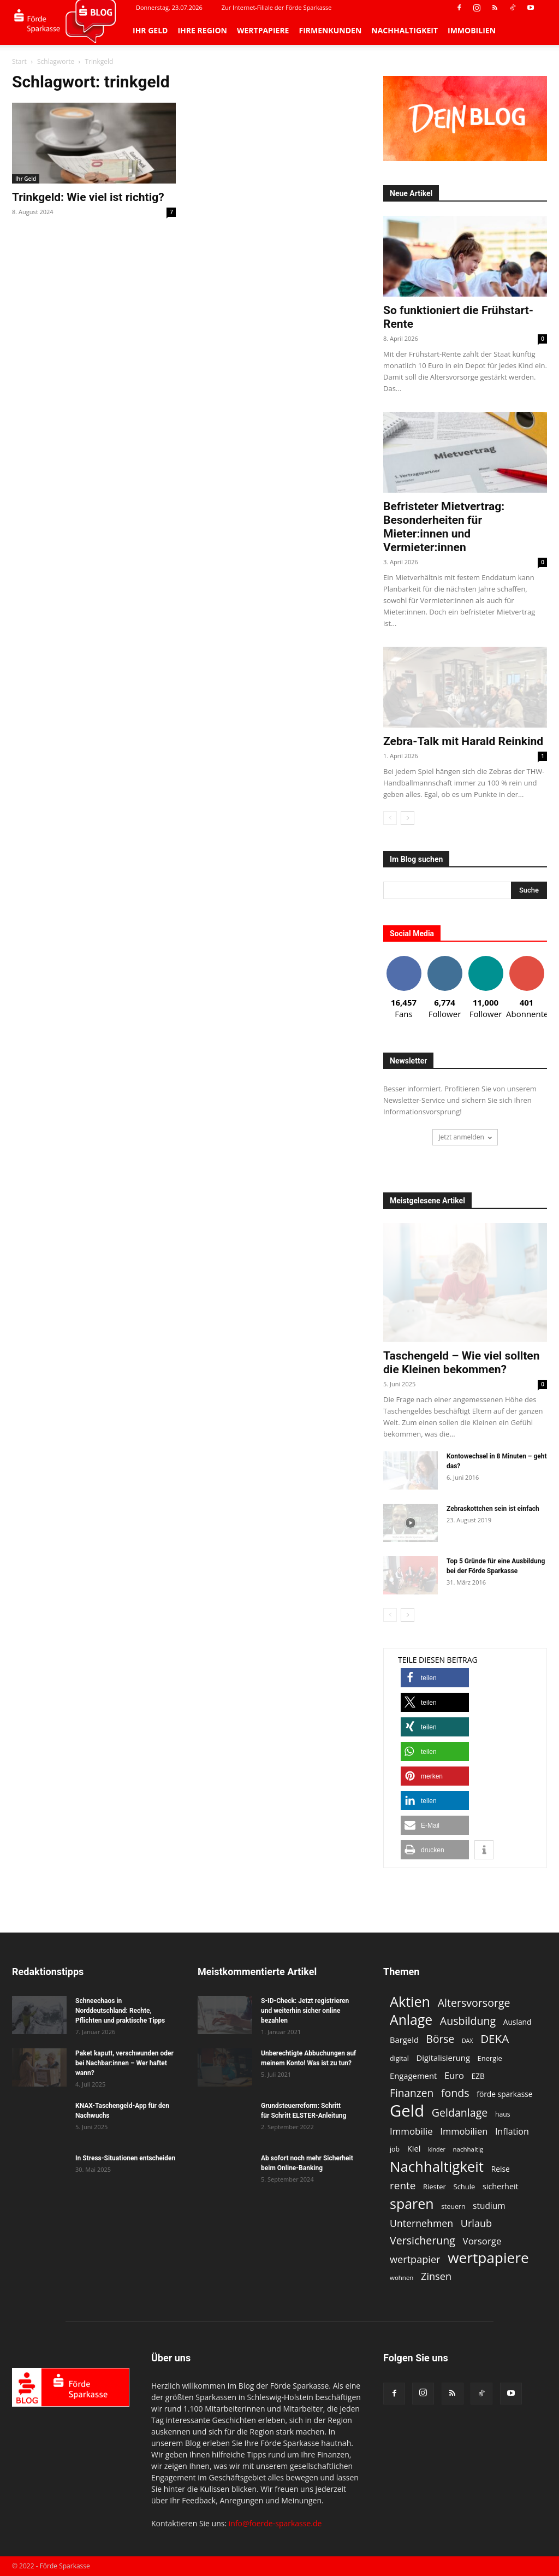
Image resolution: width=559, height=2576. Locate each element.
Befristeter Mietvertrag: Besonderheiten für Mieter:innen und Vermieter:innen (443, 527)
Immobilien (472, 30)
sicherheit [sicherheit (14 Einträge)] (501, 2186)
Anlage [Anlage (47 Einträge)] (411, 2019)
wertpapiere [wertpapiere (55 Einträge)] (488, 2258)
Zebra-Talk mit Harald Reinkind (463, 741)
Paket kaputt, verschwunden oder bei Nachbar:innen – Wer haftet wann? (124, 2063)
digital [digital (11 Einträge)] (399, 2058)
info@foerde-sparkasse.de (275, 2523)
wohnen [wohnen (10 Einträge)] (401, 2277)
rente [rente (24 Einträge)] (402, 2185)
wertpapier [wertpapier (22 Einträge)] (415, 2259)
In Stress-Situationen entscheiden (125, 2158)
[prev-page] (390, 818)
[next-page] (407, 818)
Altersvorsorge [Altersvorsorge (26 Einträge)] (474, 2002)
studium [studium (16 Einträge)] (489, 2206)
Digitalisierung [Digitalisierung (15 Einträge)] (443, 2057)
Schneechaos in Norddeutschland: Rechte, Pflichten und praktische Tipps (120, 2010)
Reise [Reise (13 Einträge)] (500, 2169)
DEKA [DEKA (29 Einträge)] (494, 2039)
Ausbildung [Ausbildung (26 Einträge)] (468, 2020)
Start (19, 61)
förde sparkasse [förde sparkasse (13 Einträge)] (504, 2094)
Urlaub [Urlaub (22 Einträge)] (476, 2223)
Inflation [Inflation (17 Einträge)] (512, 2131)
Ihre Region (202, 30)
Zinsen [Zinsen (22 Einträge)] (436, 2276)
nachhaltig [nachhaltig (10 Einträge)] (468, 2149)
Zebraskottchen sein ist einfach (493, 1508)
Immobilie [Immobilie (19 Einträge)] (411, 2131)
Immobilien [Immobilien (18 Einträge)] (463, 2131)
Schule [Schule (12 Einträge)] (464, 2186)
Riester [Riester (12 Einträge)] (434, 2186)
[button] (435, 1677)
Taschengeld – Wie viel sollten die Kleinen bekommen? (461, 1362)
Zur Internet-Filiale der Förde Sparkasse (277, 7)
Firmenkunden (330, 30)
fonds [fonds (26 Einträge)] (455, 2093)
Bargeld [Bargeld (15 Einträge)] (404, 2039)
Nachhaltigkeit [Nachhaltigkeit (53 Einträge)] (437, 2166)
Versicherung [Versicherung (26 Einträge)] (422, 2240)
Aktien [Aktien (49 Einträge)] (410, 2001)
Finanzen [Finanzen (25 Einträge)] (411, 2093)
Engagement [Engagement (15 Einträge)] (413, 2075)
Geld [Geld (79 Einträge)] (407, 2111)
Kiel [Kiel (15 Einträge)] (414, 2148)
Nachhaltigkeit (404, 30)
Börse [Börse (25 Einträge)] (440, 2039)
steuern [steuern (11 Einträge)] (453, 2206)
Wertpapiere (263, 30)
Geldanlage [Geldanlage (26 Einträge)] (459, 2112)
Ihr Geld (150, 30)
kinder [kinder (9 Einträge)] (436, 2149)
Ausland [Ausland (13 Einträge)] (517, 2022)
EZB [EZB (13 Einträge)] (477, 2076)
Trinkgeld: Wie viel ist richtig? (88, 197)
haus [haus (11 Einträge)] (502, 2114)
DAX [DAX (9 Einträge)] (467, 2041)
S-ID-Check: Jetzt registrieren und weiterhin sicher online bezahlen (305, 2010)
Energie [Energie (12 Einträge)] (490, 2058)
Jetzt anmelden (465, 1137)
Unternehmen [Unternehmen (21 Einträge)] (421, 2223)
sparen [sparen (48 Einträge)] (412, 2203)
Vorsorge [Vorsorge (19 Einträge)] (482, 2241)
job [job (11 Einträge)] (395, 2149)
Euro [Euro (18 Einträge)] (454, 2075)
